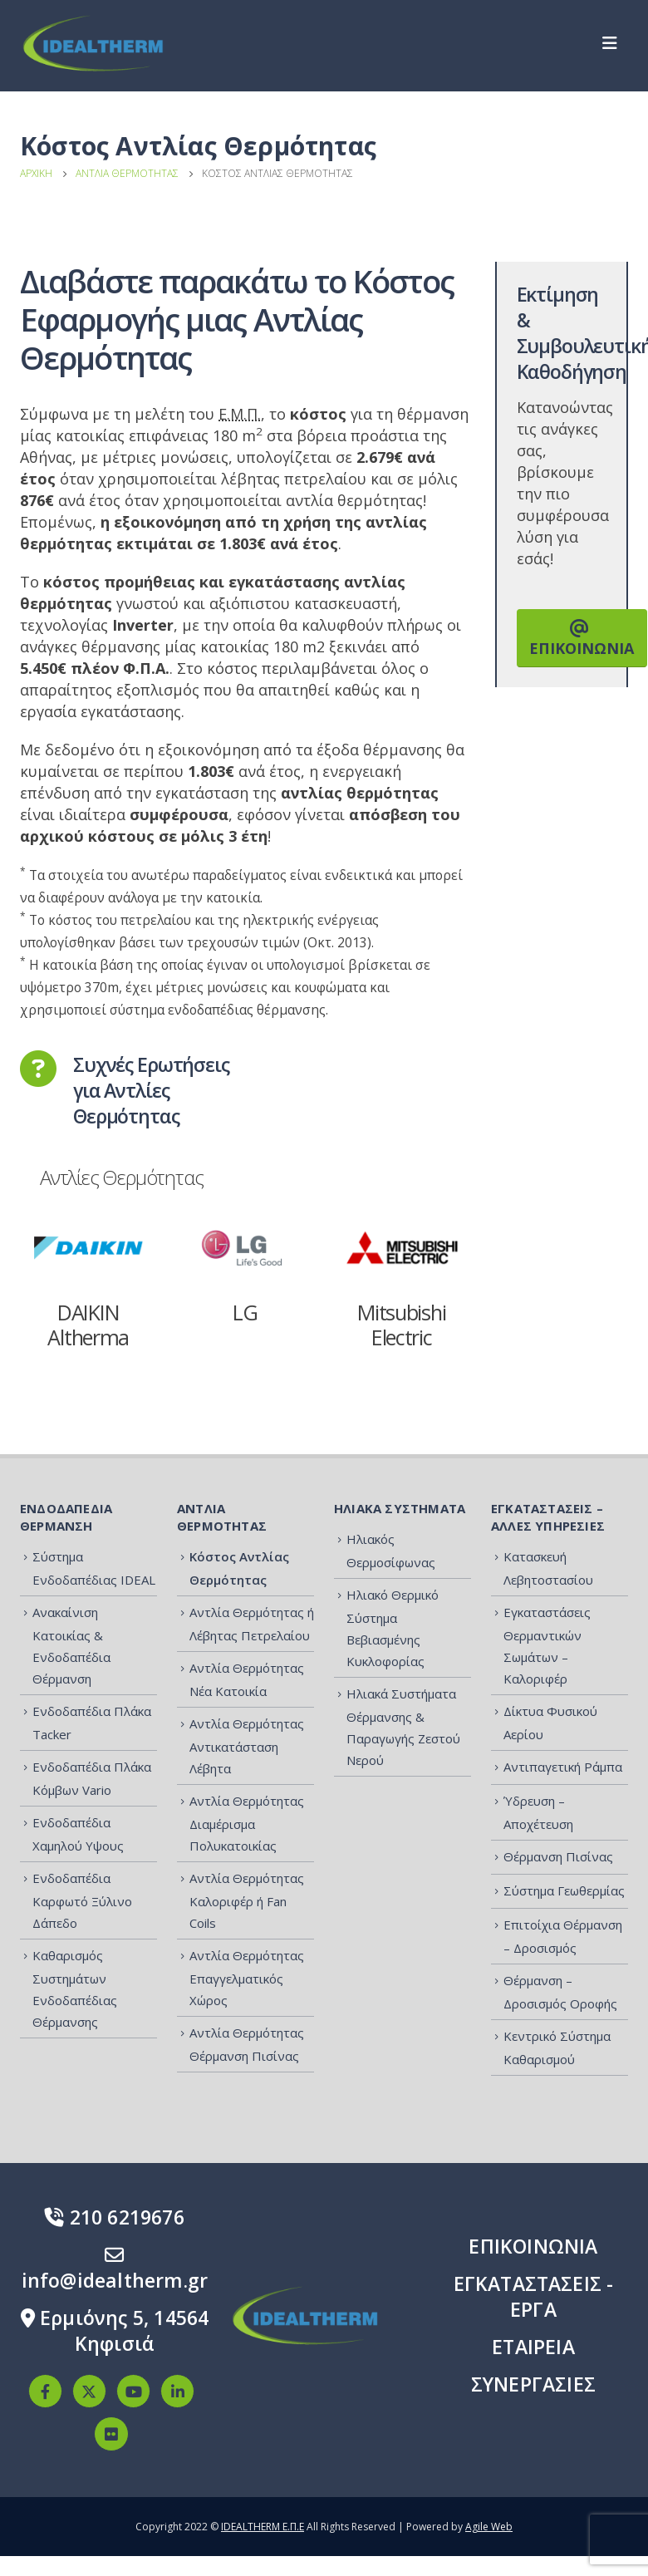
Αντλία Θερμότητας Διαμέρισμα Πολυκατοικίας (246, 1823)
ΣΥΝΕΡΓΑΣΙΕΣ (533, 2384)
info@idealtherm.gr (115, 2267)
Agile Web (489, 2526)
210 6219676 (114, 2217)
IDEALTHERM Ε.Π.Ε (262, 2526)
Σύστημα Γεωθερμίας (564, 1890)
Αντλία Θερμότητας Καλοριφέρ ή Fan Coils (246, 1900)
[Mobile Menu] (614, 43)
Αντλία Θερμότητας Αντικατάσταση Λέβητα (246, 1746)
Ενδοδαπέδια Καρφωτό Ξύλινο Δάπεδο (82, 1900)
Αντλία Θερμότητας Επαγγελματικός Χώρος (246, 1977)
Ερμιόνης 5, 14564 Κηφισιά (115, 2330)
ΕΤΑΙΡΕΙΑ (533, 2346)
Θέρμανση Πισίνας (558, 1856)
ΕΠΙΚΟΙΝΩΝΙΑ (581, 638)
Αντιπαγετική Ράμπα (562, 1766)
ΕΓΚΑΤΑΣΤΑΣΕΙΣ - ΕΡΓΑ (534, 2296)
